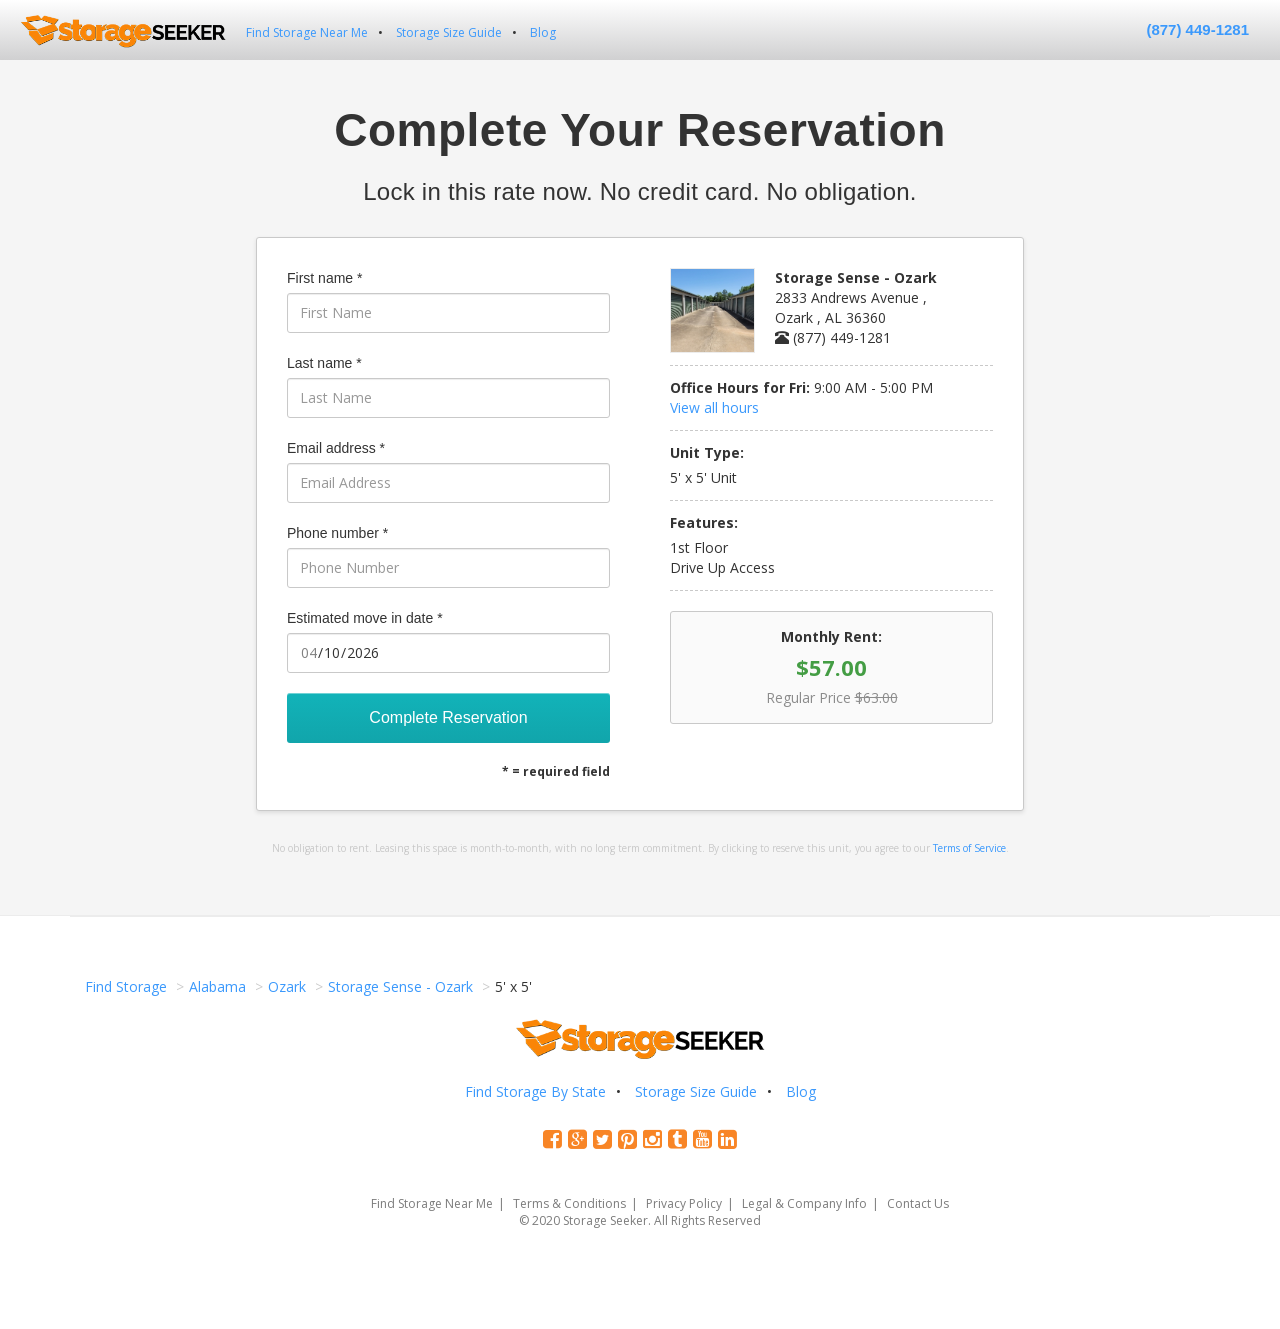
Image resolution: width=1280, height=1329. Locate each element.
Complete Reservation (448, 717)
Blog (543, 32)
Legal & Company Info (804, 1203)
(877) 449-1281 (1197, 29)
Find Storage (126, 986)
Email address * (336, 448)
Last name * (324, 363)
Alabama (217, 986)
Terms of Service (969, 848)
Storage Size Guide (449, 32)
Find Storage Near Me (307, 32)
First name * (324, 278)
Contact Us (918, 1203)
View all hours (714, 407)
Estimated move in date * (365, 618)
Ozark (287, 986)
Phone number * (337, 533)
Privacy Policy (684, 1203)
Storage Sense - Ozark (400, 986)
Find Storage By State (535, 1091)
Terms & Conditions (569, 1203)
